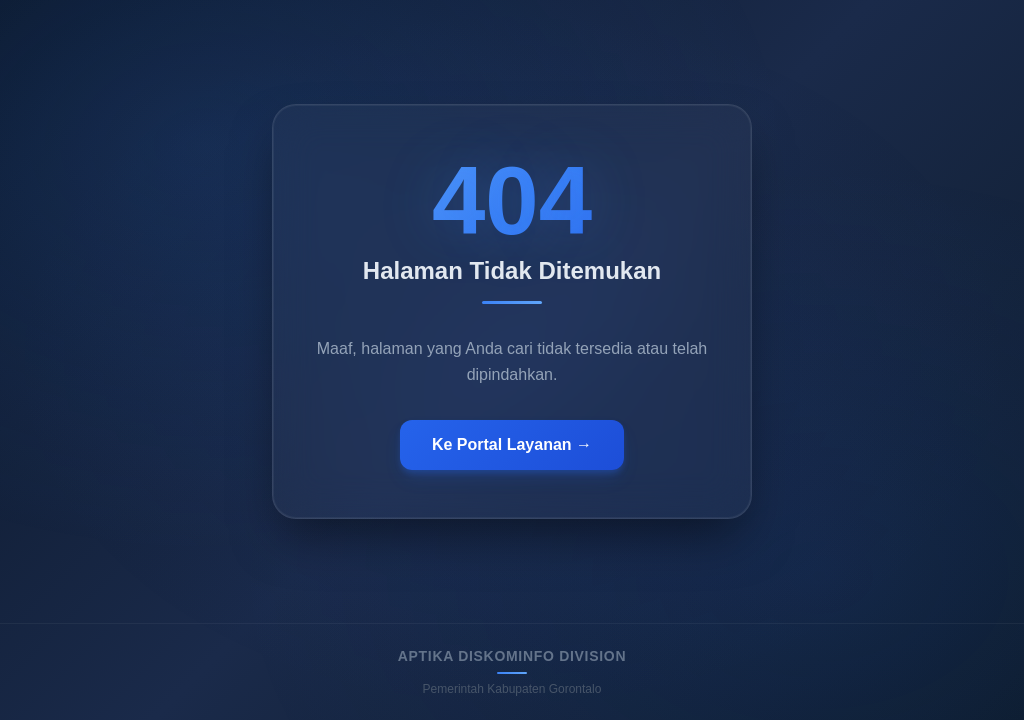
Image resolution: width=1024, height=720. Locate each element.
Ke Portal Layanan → (512, 444)
